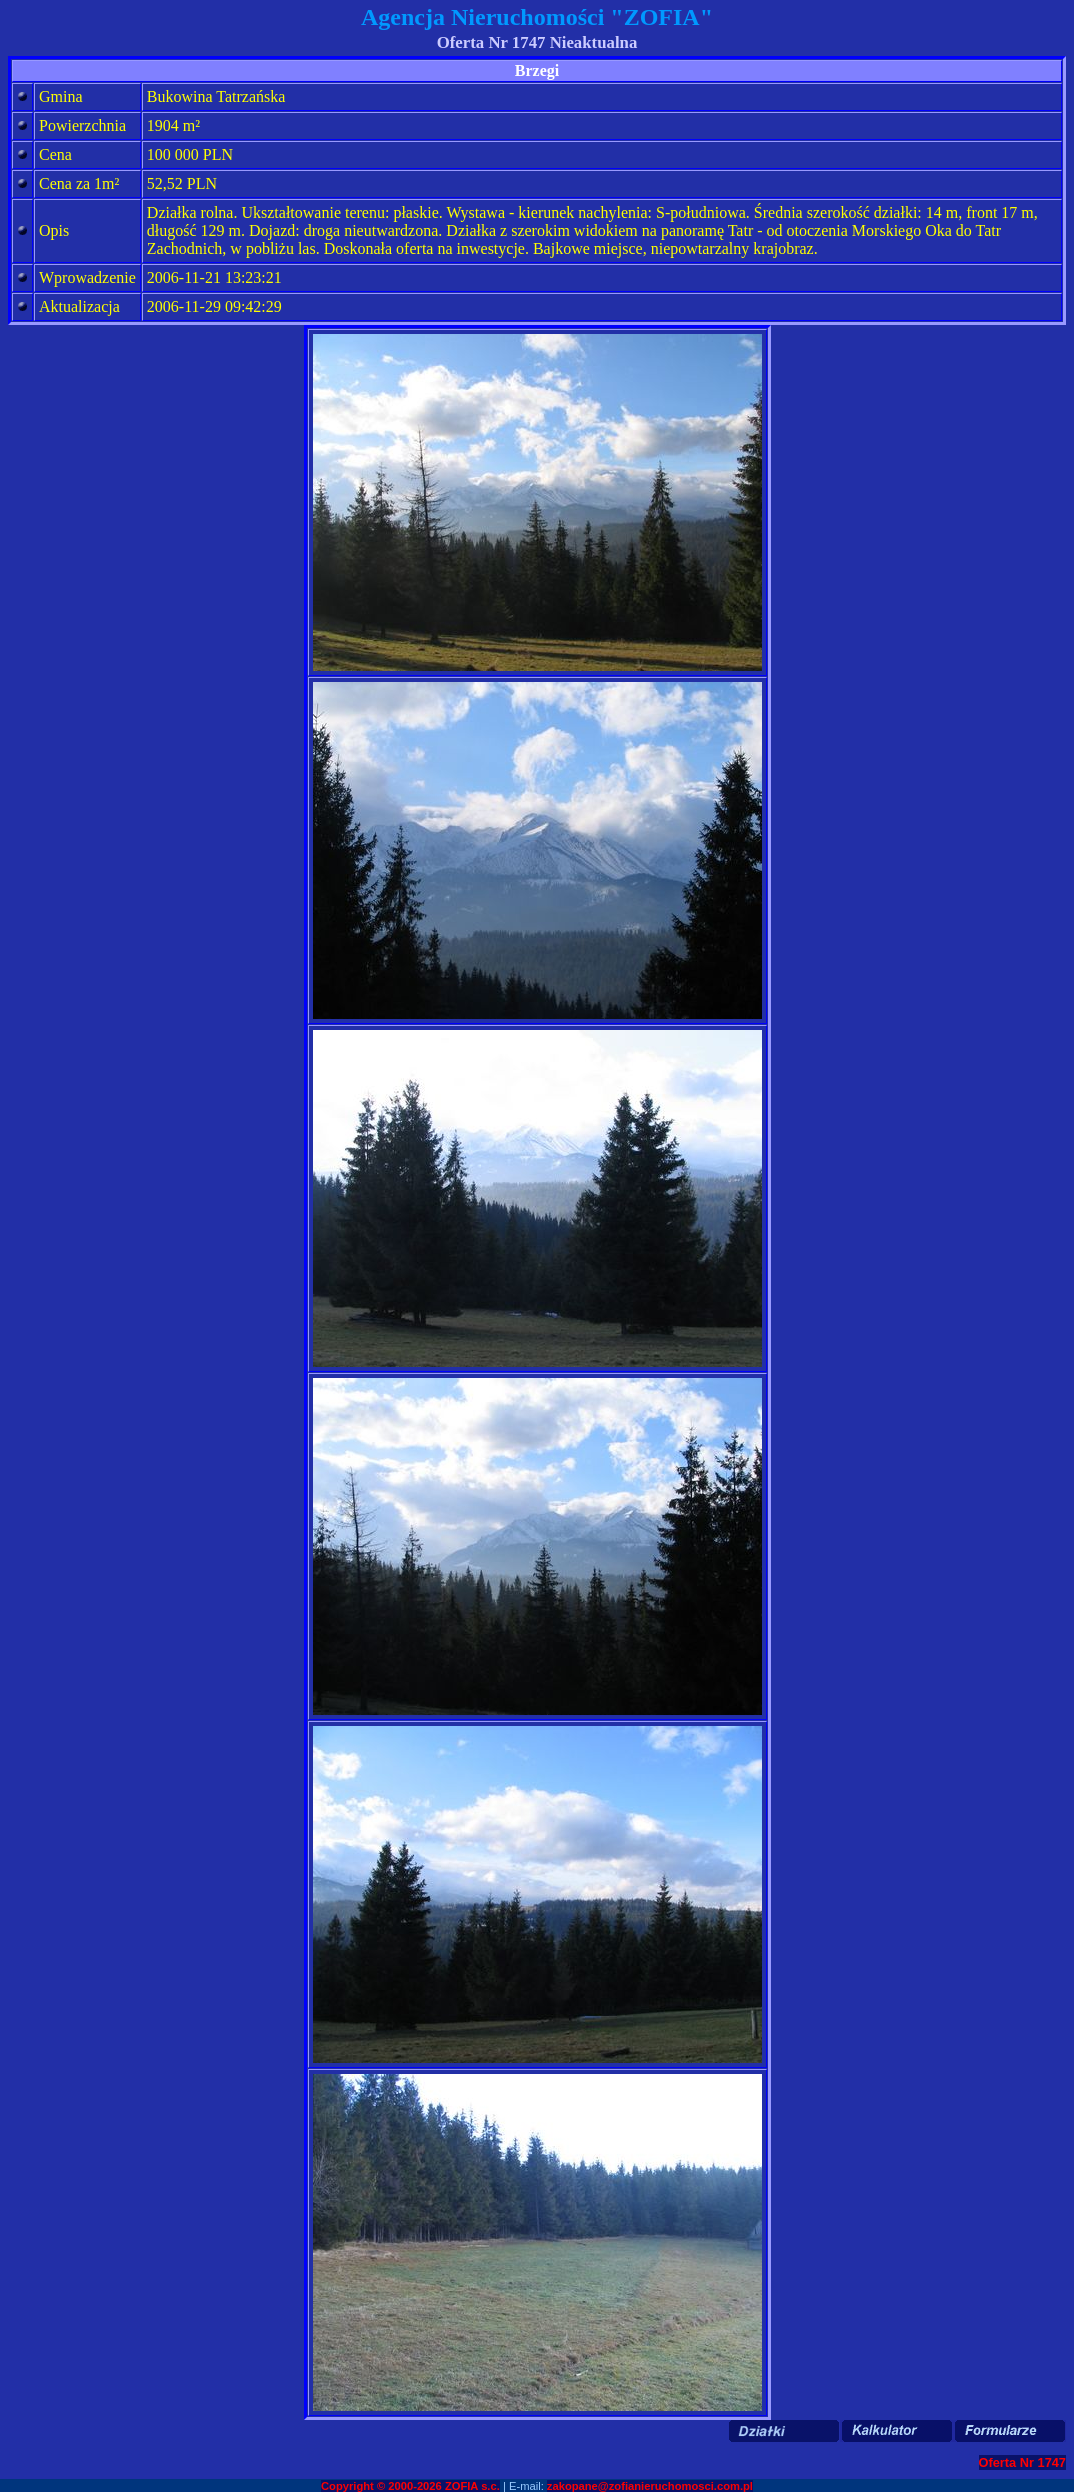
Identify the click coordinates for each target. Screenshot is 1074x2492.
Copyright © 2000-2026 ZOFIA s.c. (410, 2486)
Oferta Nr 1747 (1023, 2462)
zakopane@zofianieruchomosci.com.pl (650, 2486)
